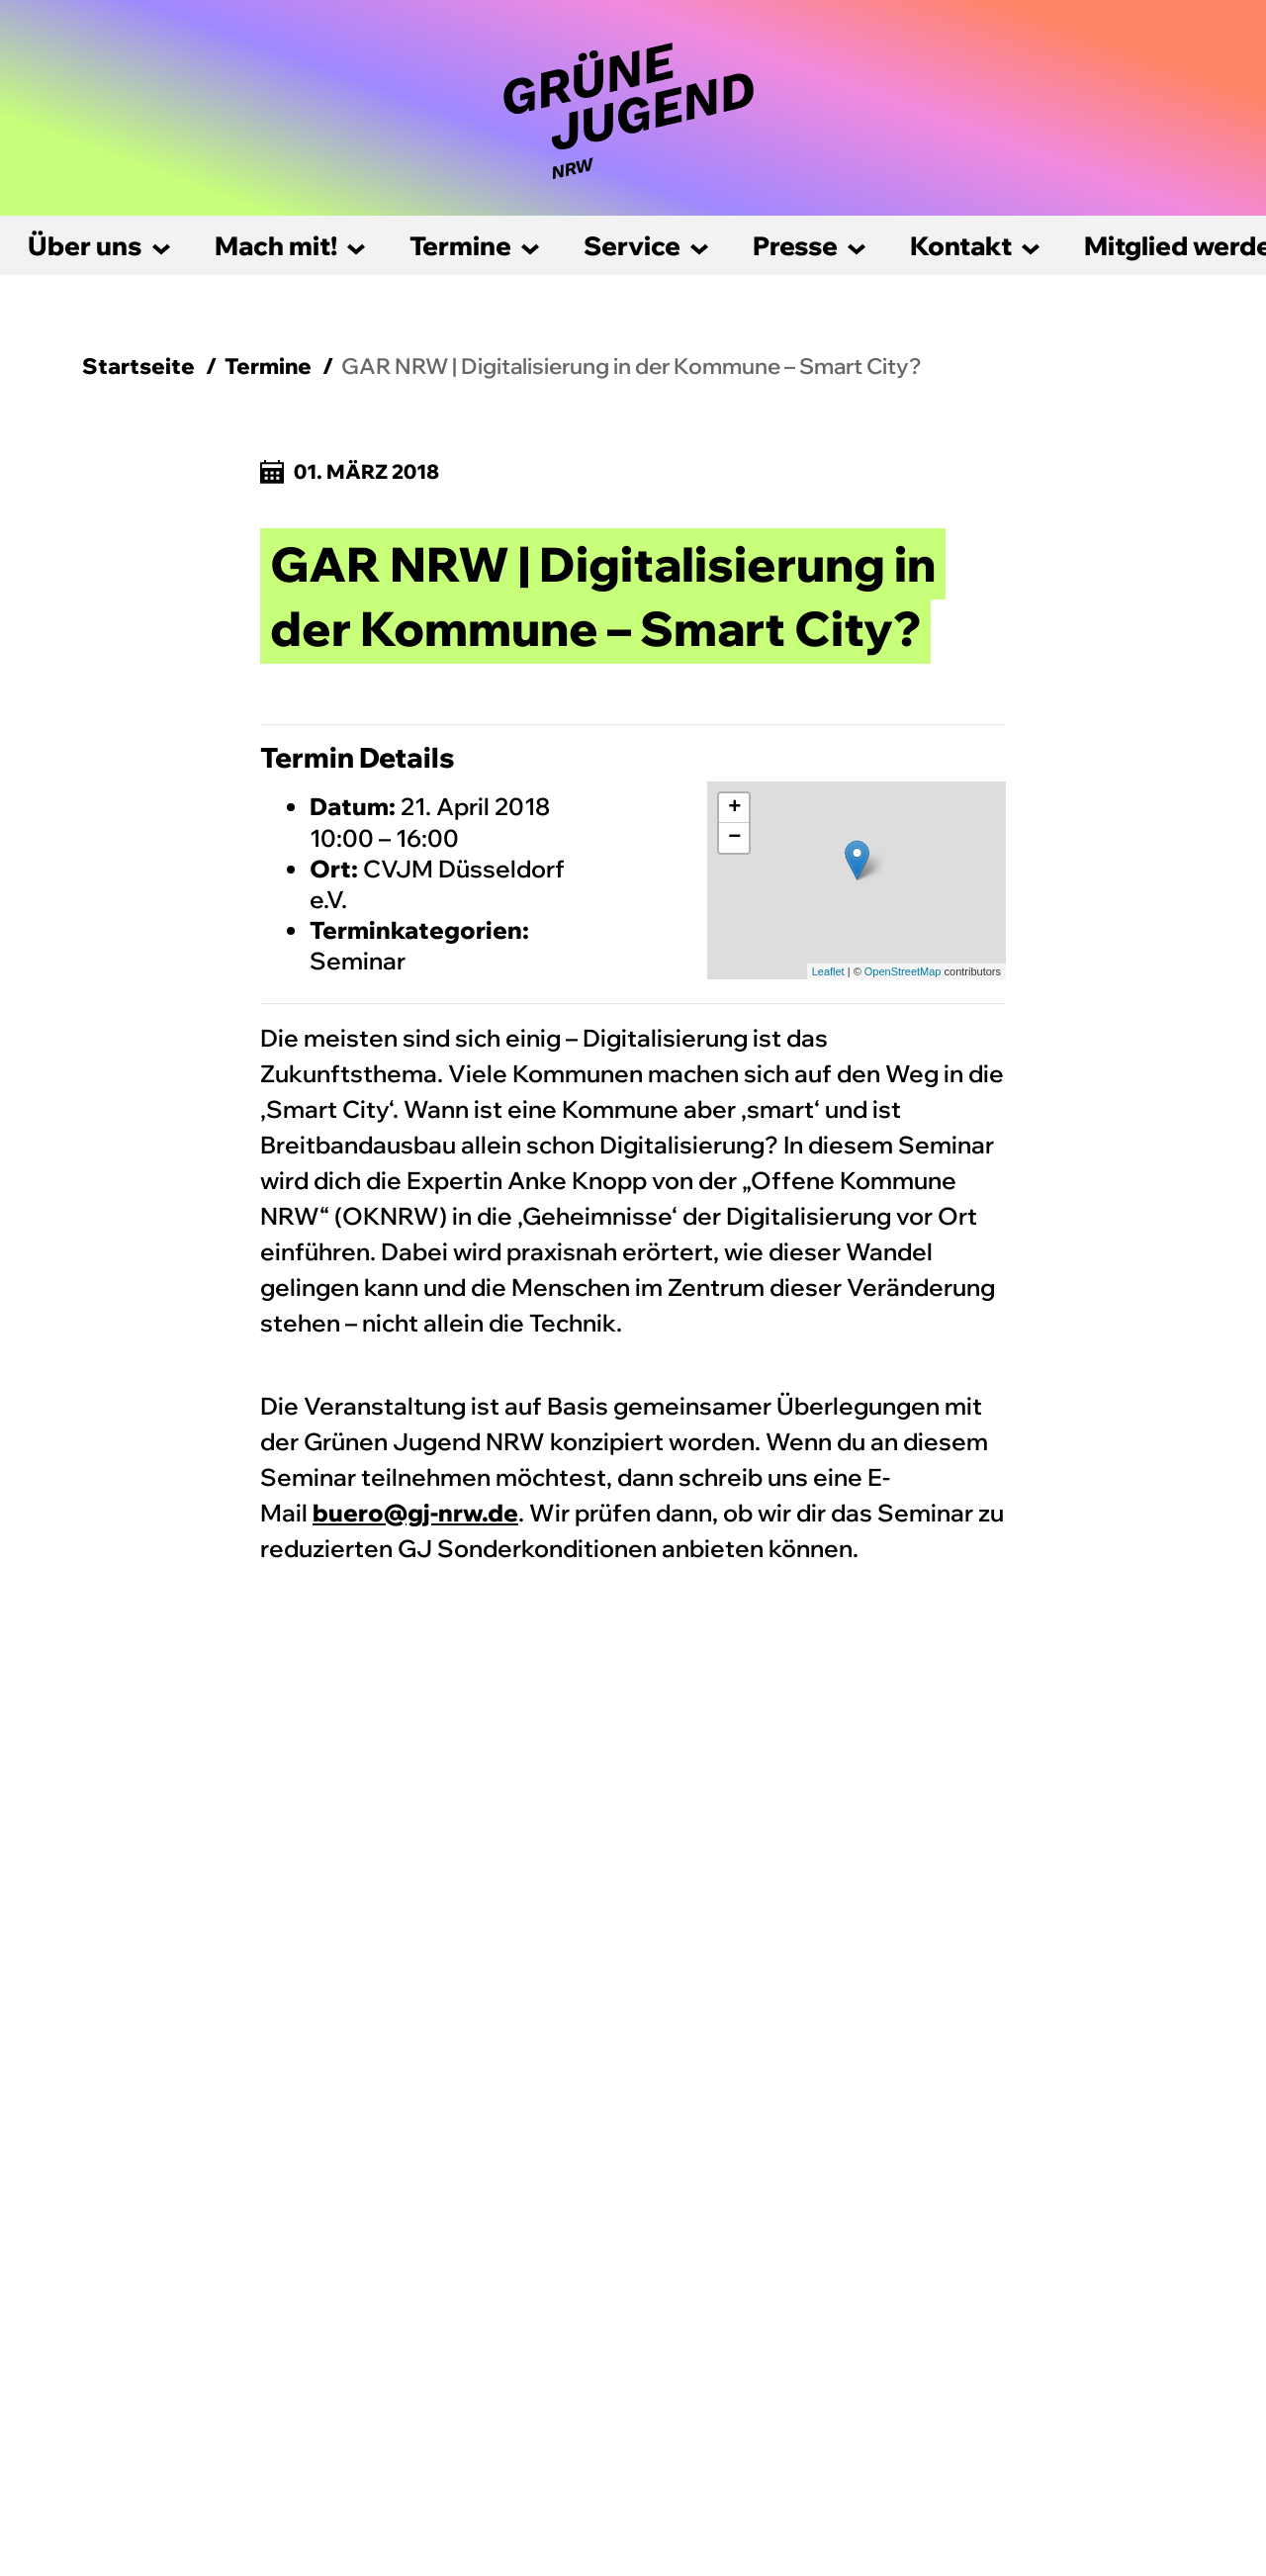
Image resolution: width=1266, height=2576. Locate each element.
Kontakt (961, 246)
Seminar (358, 960)
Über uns (85, 246)
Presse (795, 246)
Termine (460, 246)
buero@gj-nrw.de (415, 1512)
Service (632, 246)
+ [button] (734, 808)
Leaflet (828, 971)
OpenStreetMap (903, 971)
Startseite (138, 366)
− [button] (734, 838)
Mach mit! (276, 246)
